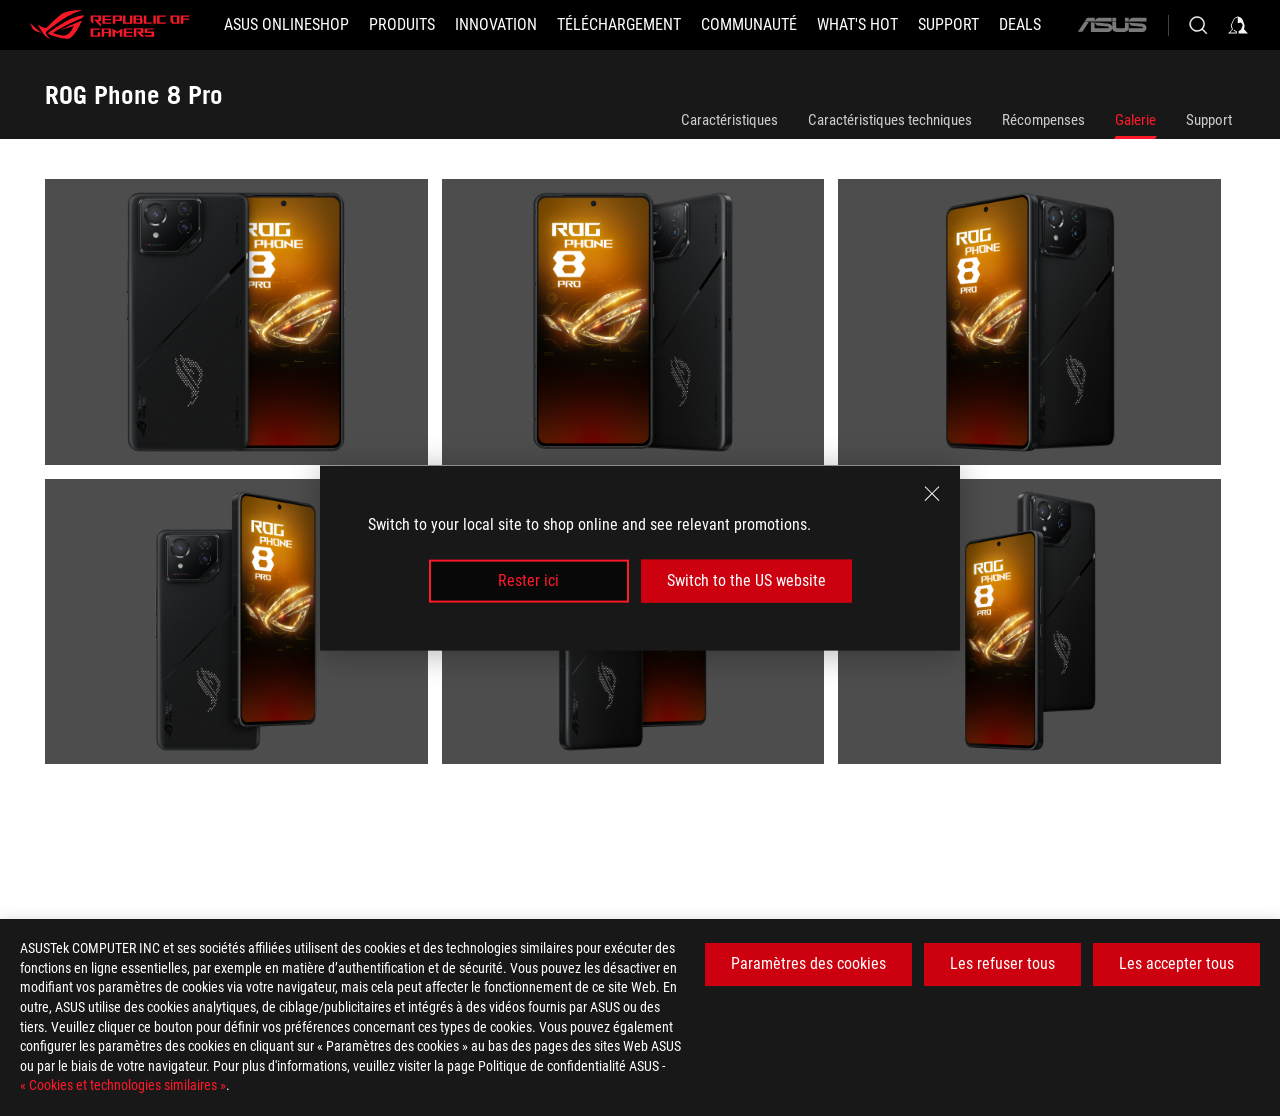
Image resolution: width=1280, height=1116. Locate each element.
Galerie (1135, 120)
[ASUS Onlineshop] (286, 25)
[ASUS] (1112, 25)
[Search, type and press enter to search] (1198, 25)
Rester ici (528, 580)
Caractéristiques (729, 120)
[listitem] (243, 329)
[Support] (948, 25)
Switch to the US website (746, 580)
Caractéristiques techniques (890, 120)
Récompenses (1043, 120)
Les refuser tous (1002, 963)
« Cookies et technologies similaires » (123, 1085)
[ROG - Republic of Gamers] (110, 25)
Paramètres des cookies (808, 963)
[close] (932, 494)
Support (1209, 120)
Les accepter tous (1176, 963)
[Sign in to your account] (1238, 25)
